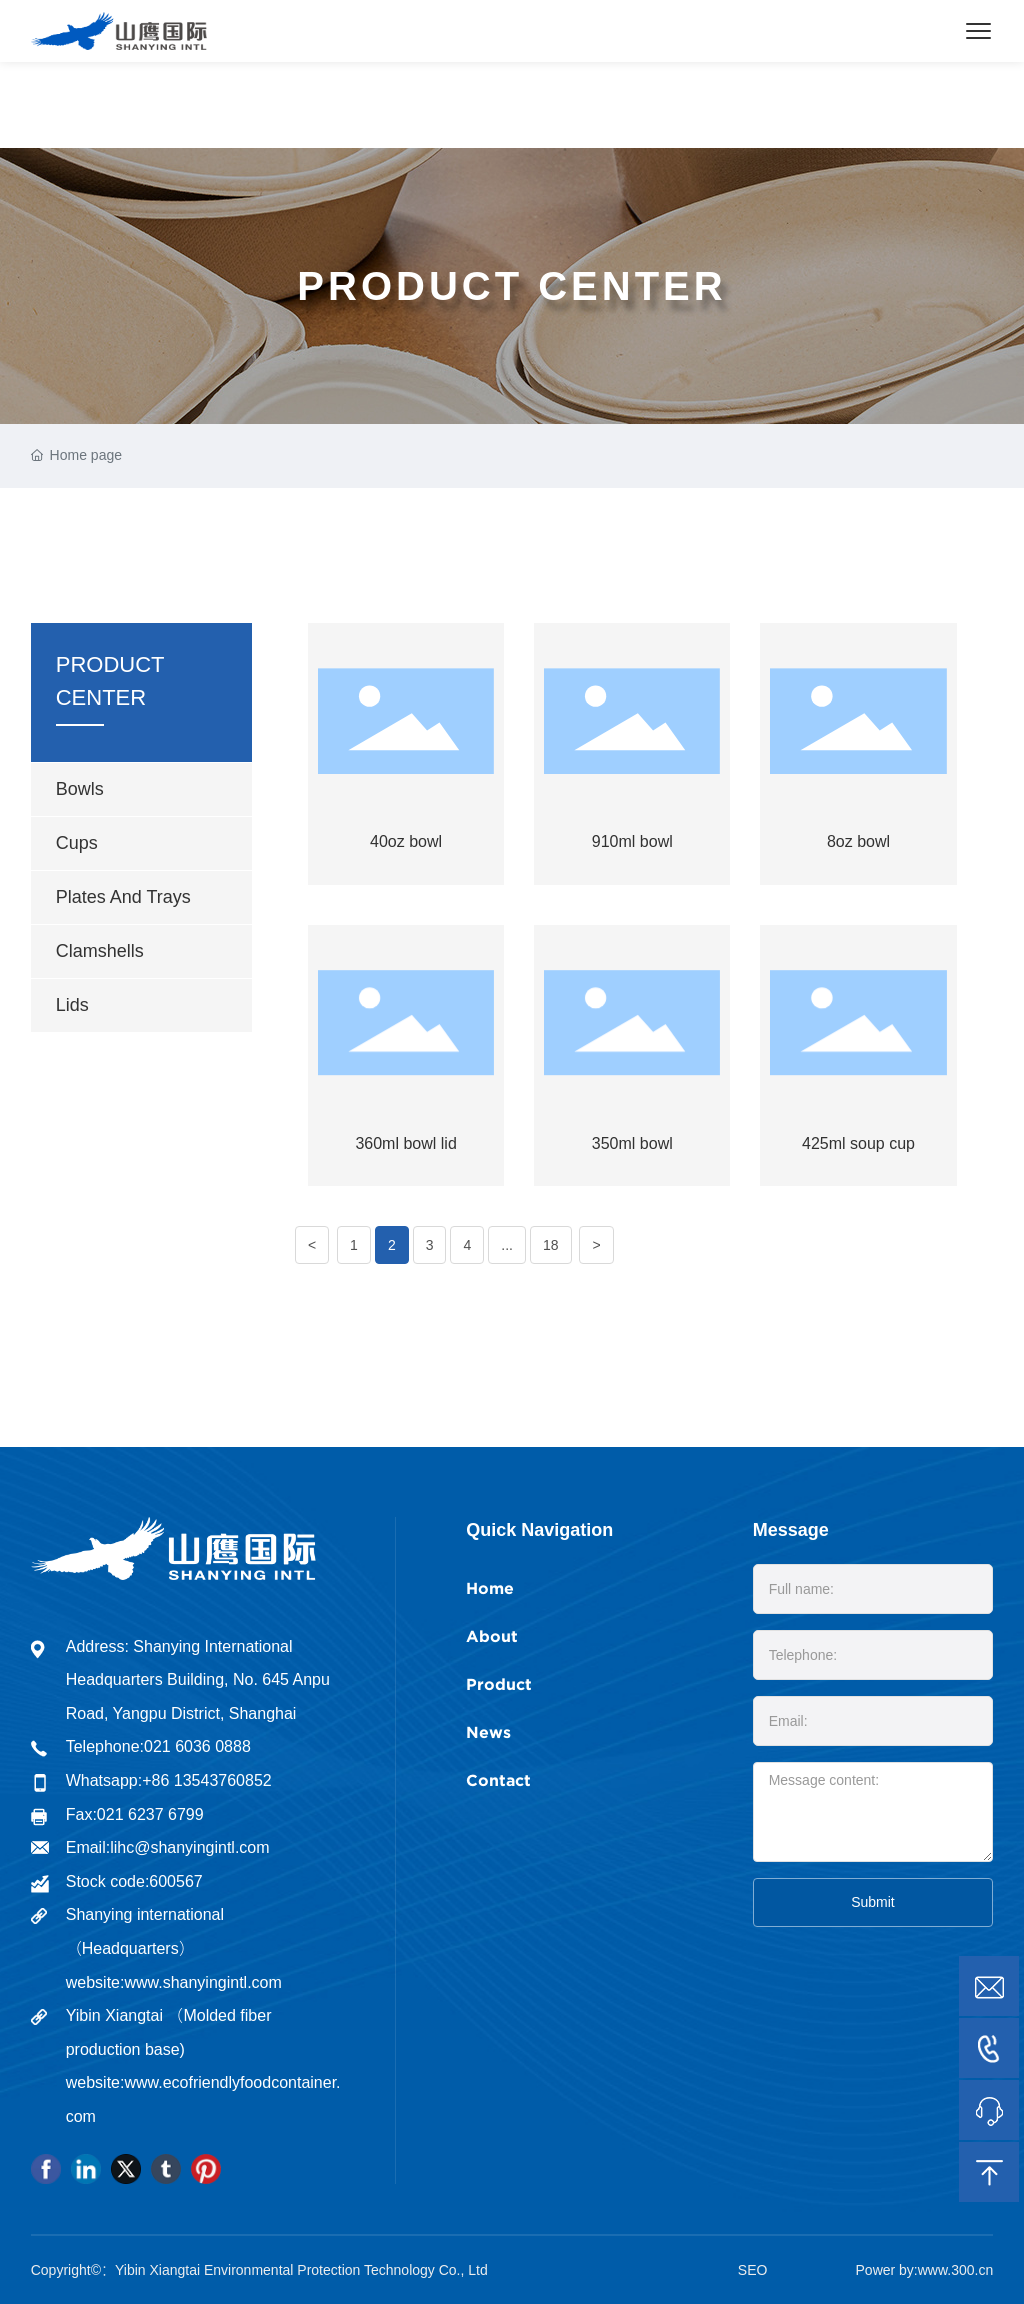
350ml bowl (632, 1143)
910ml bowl (632, 841)
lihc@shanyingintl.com (189, 1847)
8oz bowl (858, 841)
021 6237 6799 (150, 1814)
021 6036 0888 (197, 1746)
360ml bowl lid (405, 1143)
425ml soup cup (858, 1143)
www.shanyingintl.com (202, 1982)
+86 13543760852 (206, 1780)
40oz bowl (406, 841)
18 (551, 1245)
